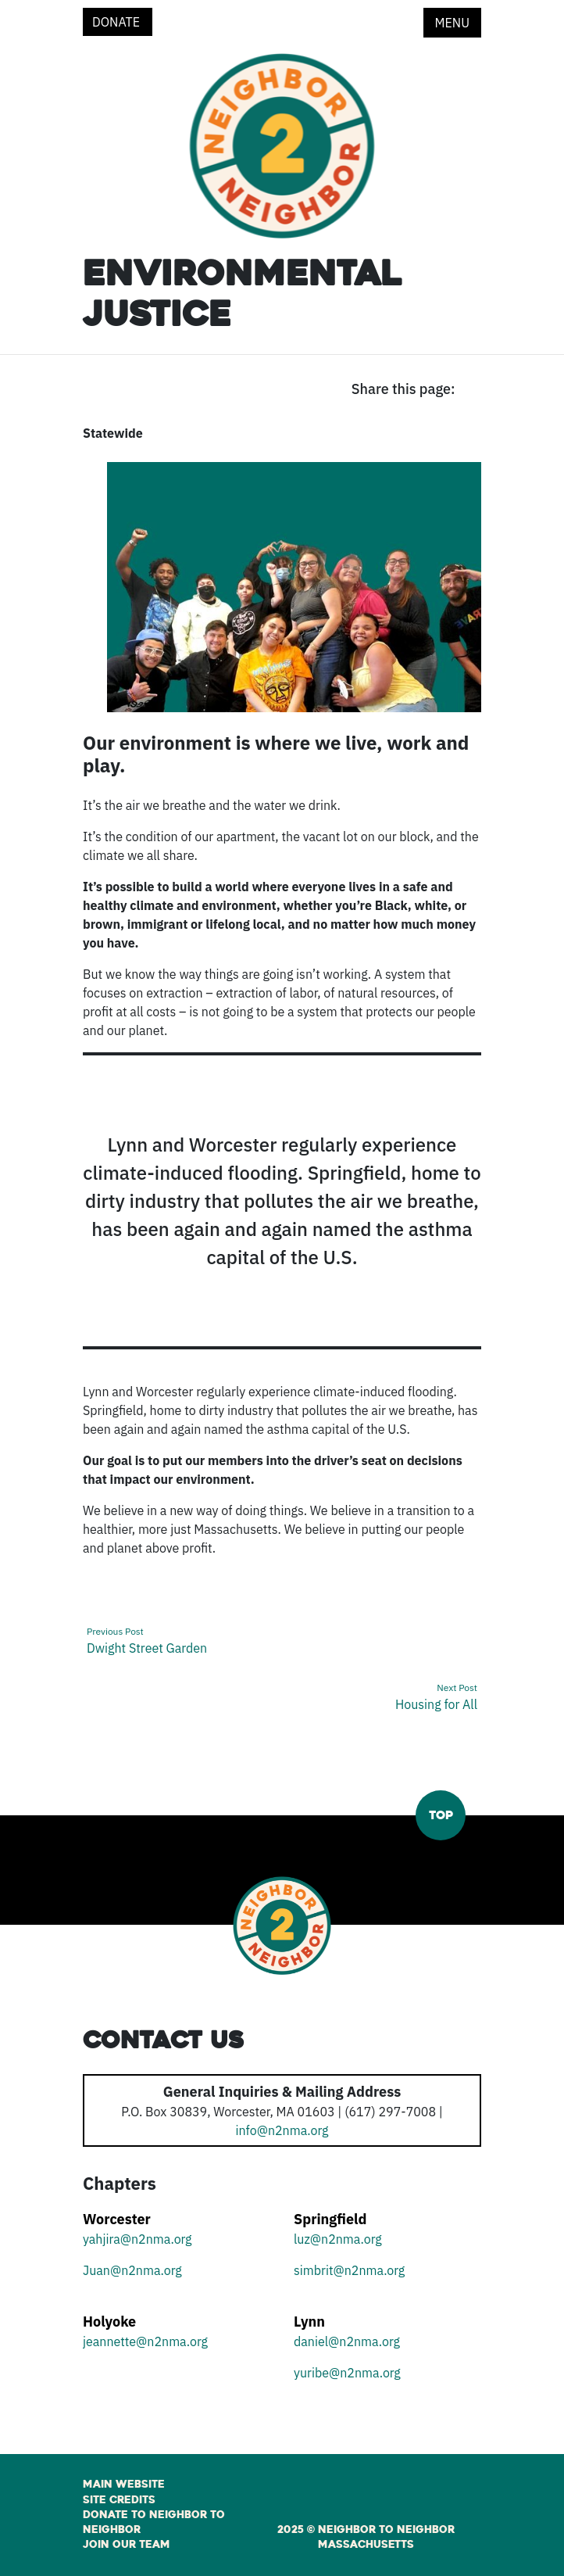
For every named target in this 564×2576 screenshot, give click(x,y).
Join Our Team (126, 2544)
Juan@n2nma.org (132, 2270)
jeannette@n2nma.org (145, 2341)
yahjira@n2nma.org (137, 2239)
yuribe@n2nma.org (347, 2373)
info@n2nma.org (282, 2130)
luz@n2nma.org (338, 2239)
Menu (452, 22)
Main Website (124, 2484)
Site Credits (119, 2500)
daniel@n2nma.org (347, 2341)
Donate (117, 22)
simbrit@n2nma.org (349, 2270)
